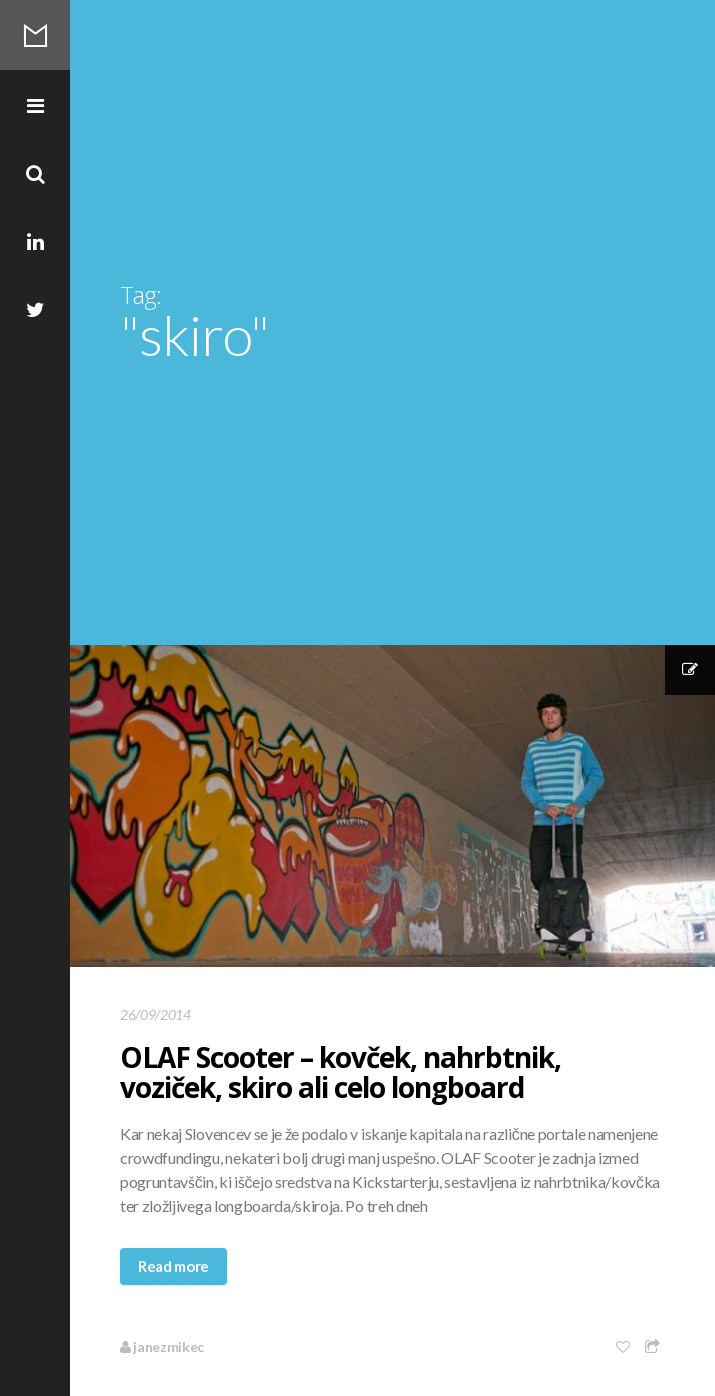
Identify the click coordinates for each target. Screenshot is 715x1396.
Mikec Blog (35, 35)
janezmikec (162, 1346)
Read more (173, 1266)
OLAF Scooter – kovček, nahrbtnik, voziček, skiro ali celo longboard (340, 1072)
